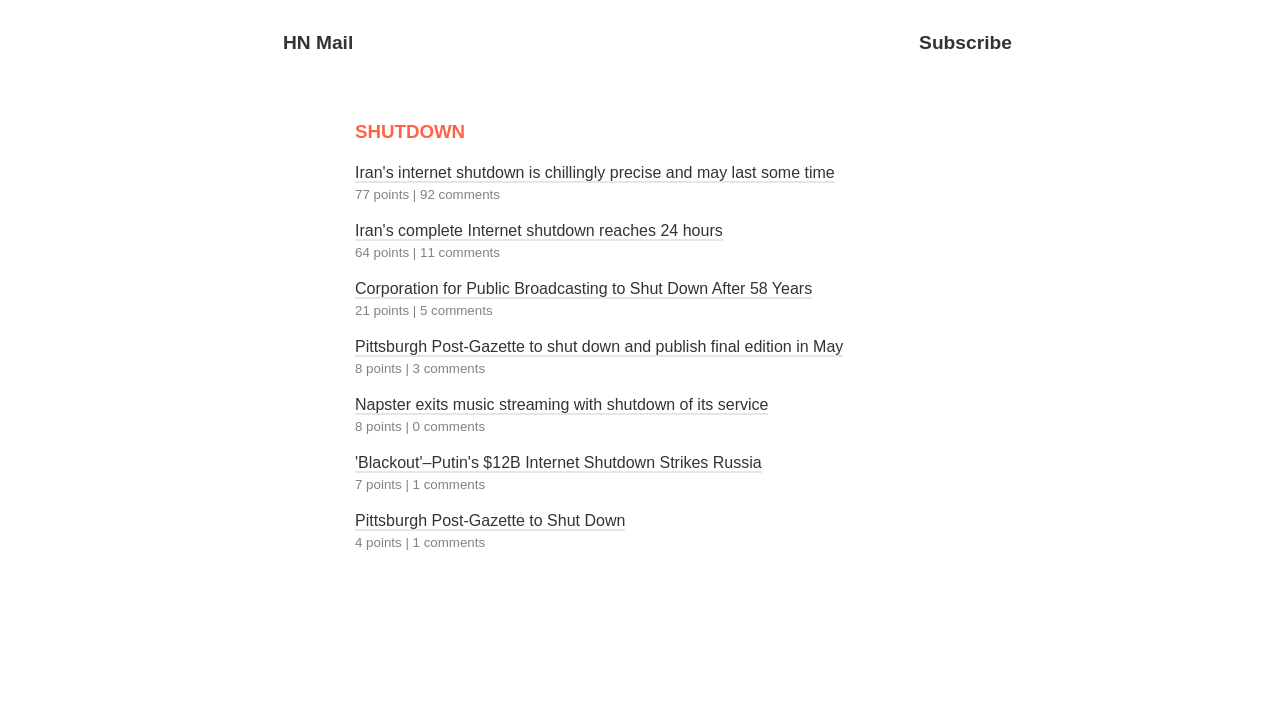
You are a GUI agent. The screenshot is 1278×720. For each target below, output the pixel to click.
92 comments (460, 194)
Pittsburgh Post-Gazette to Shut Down (490, 520)
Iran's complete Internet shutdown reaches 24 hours (539, 230)
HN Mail (318, 42)
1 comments (449, 484)
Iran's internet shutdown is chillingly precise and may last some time (595, 172)
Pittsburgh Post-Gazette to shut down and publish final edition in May (599, 346)
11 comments (460, 252)
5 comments (456, 310)
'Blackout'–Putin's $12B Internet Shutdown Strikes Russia (558, 462)
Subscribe (965, 42)
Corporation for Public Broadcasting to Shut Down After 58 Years (583, 288)
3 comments (449, 368)
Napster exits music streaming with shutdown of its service (561, 404)
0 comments (449, 426)
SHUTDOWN (410, 131)
